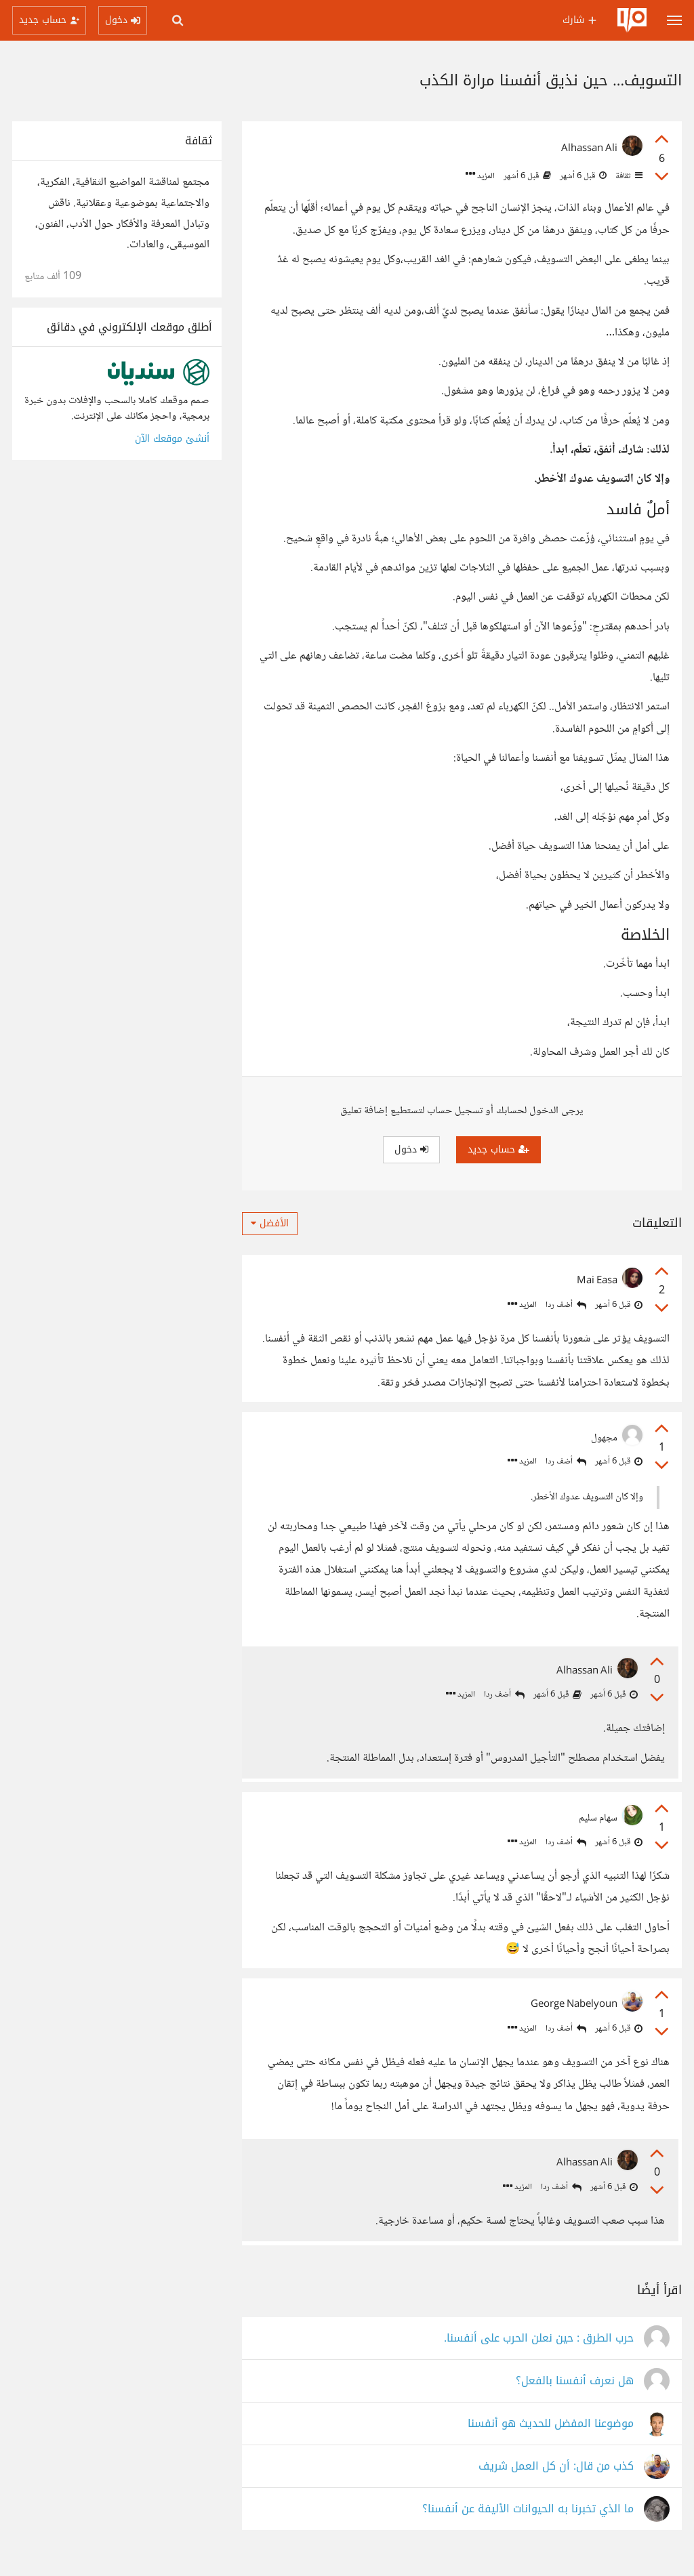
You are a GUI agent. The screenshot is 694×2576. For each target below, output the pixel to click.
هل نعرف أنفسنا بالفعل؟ (575, 2395)
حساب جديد (498, 1149)
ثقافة (627, 176)
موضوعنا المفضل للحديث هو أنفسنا (551, 2437)
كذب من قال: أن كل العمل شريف (556, 2480)
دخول (411, 1149)
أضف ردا (566, 1305)
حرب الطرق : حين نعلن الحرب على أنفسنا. (539, 2352)
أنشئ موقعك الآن (172, 439)
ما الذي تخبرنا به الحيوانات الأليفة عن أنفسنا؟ (528, 2523)
